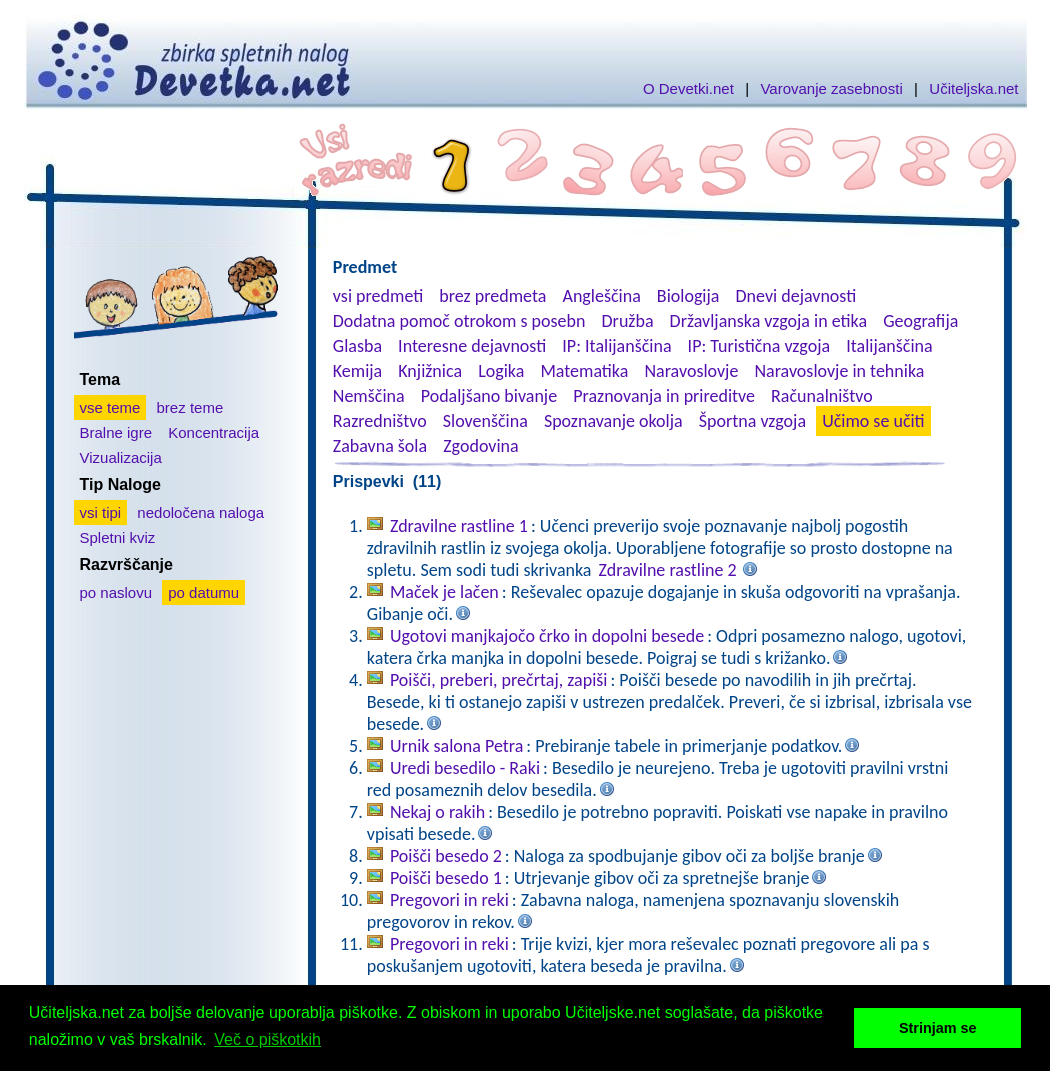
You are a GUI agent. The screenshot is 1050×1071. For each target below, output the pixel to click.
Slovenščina (485, 421)
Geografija (920, 321)
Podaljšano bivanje (489, 396)
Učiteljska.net (973, 88)
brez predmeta (492, 296)
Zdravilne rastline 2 (668, 570)
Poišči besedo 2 (446, 856)
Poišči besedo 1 (446, 878)
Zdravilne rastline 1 (459, 526)
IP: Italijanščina (616, 346)
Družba (628, 321)
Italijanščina (889, 346)
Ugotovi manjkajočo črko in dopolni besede (547, 636)
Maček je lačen (444, 592)
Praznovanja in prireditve (664, 396)
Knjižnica (430, 371)
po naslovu (116, 592)
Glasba (357, 346)
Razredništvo (380, 421)
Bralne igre (116, 432)
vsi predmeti (378, 296)
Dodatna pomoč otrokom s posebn (459, 321)
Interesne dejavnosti (472, 346)
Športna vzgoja (752, 421)
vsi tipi (101, 512)
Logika (501, 371)
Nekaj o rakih (437, 812)
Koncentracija (213, 432)
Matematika (584, 371)
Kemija (357, 371)
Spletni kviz (118, 537)
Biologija (688, 296)
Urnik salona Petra (456, 746)
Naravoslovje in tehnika (839, 371)
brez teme (190, 407)
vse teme (110, 407)
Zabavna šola (380, 446)
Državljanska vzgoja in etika (768, 321)
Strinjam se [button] (938, 1028)
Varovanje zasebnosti (831, 88)
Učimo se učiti (873, 421)
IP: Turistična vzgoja (759, 346)
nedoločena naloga (200, 512)
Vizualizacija (121, 457)
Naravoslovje (691, 371)
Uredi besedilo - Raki (465, 768)
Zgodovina (480, 446)
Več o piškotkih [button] (267, 1039)
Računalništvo (822, 396)
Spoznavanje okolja (613, 421)
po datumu (203, 592)
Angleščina (601, 296)
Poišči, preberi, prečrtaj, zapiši (499, 680)
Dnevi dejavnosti (796, 296)
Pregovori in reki (449, 900)
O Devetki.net (688, 88)
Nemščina (369, 396)
